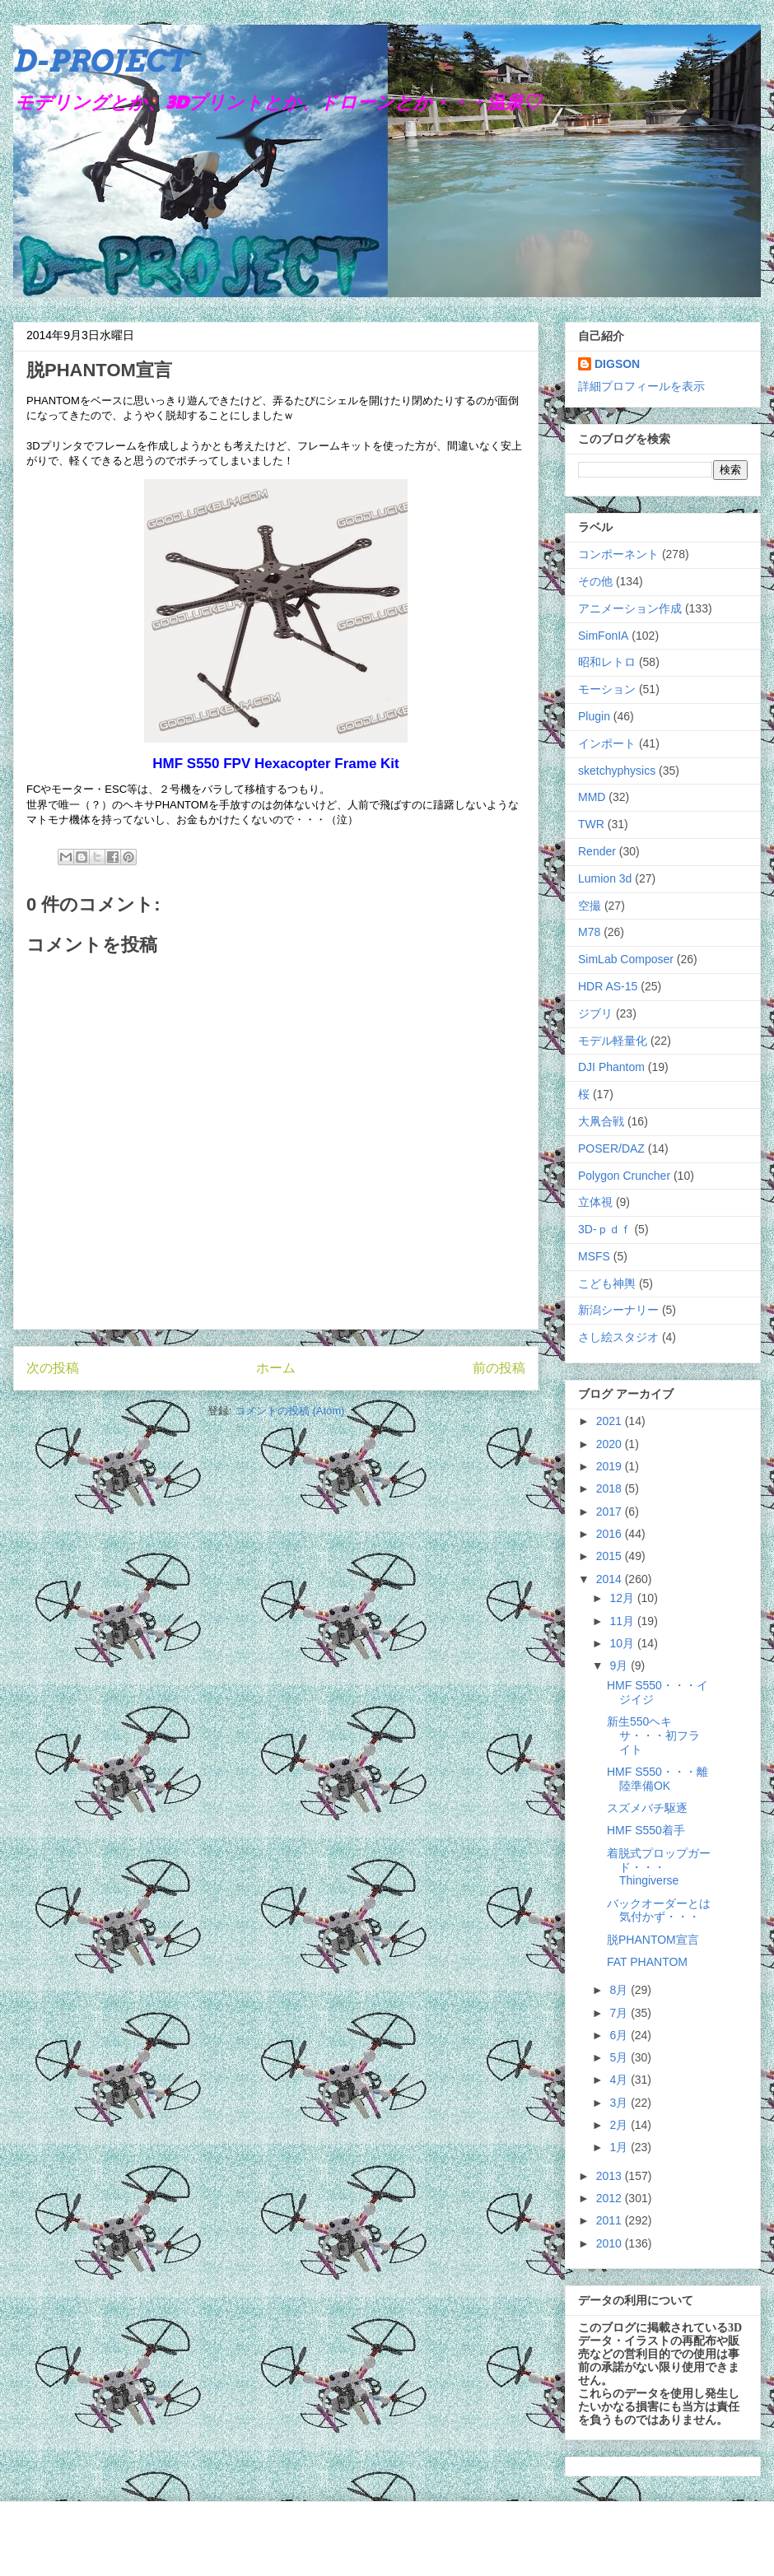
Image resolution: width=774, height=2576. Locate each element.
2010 (610, 2243)
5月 (620, 2057)
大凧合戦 (601, 1121)
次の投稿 (52, 1368)
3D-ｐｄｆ (605, 1229)
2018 (610, 1488)
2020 (610, 1444)
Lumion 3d (605, 878)
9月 (620, 1665)
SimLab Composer (626, 959)
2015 (610, 1556)
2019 (610, 1466)
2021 (610, 1421)
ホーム (276, 1368)
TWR (591, 824)
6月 (620, 2035)
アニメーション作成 (630, 608)
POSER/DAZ (611, 1148)
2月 (620, 2124)
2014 (610, 1579)
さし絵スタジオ (618, 1337)
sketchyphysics (616, 770)
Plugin (594, 716)
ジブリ (595, 1013)
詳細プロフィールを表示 (641, 386)
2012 (610, 2198)
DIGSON (617, 363)
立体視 (595, 1202)
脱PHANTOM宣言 (653, 1939)
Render (597, 851)
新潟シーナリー (618, 1309)
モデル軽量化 (612, 1040)
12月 (622, 1598)
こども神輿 (607, 1283)
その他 (595, 581)
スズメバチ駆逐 (647, 1807)
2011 (610, 2220)
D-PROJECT (100, 61)
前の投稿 (499, 1368)
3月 (620, 2102)
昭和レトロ (607, 661)
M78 (589, 932)
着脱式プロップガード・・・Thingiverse (659, 1867)
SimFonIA (603, 635)
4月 (620, 2079)
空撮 (589, 905)
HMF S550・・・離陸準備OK (657, 1778)
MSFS (594, 1256)
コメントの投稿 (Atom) (290, 1410)
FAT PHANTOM (647, 1961)
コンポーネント (618, 554)
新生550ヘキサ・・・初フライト (653, 1735)
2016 (610, 1533)
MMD (591, 797)
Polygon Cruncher (624, 1175)
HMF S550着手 (646, 1830)
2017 (610, 1511)
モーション (607, 689)
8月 (620, 1989)
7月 (620, 2012)
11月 (622, 1621)
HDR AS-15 (607, 986)
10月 (622, 1643)
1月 (620, 2147)
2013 (610, 2175)
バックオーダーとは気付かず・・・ (659, 1910)
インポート (607, 743)
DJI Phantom (611, 1067)
